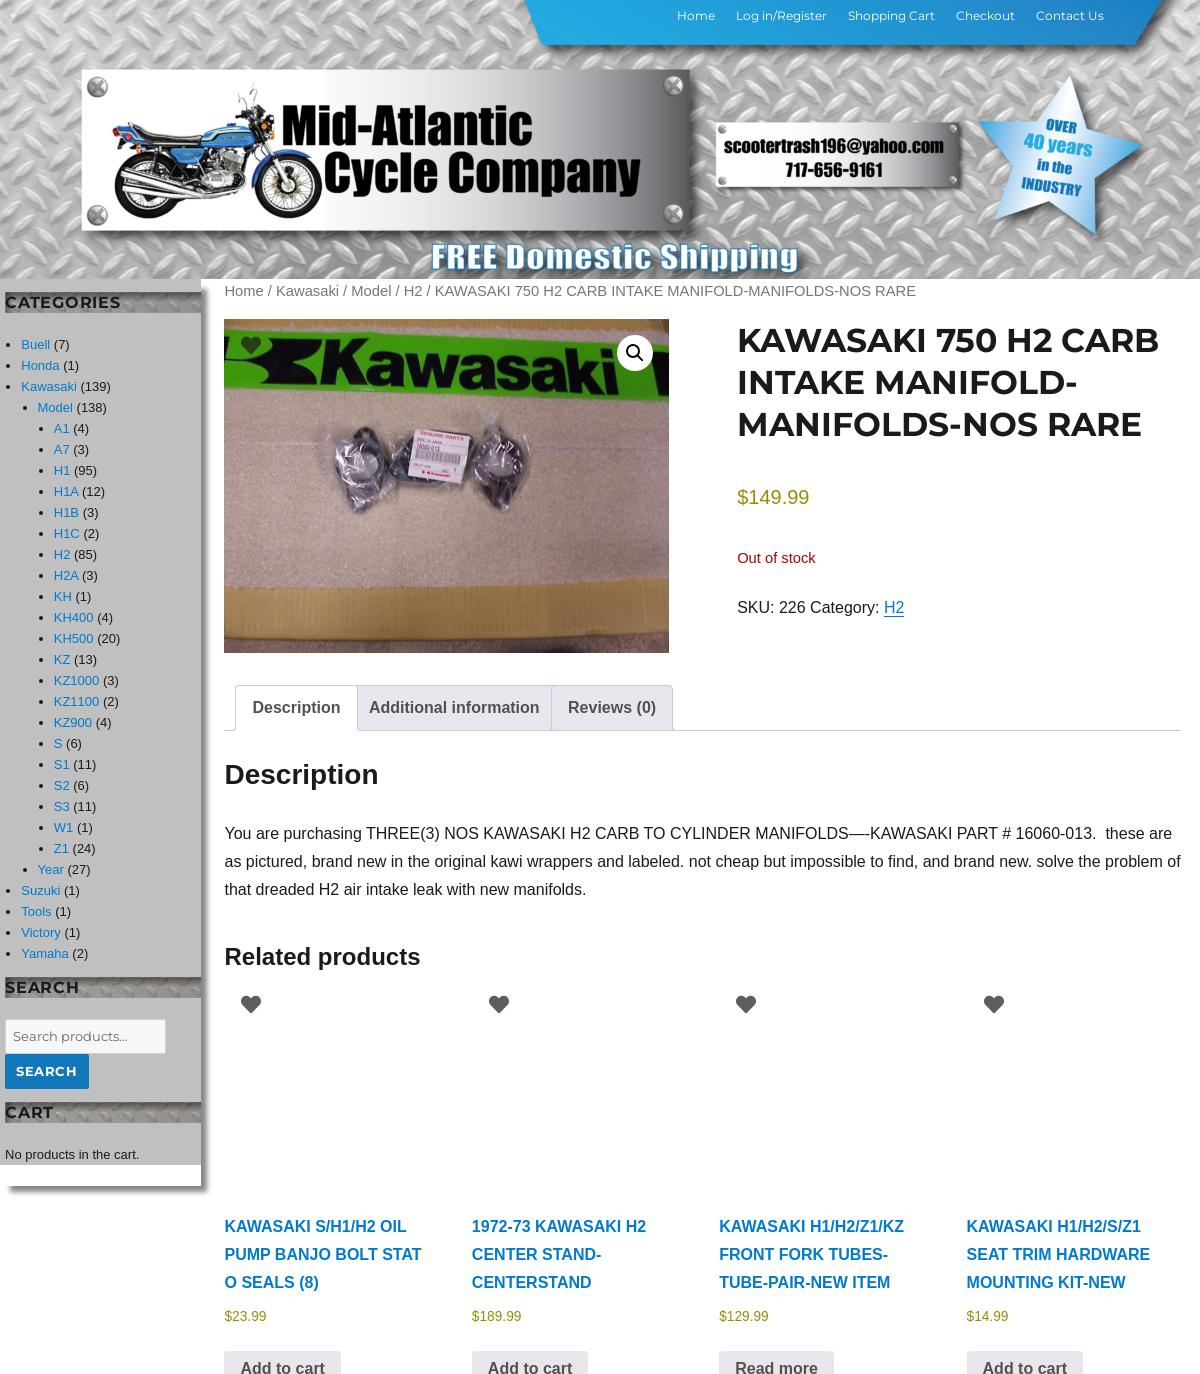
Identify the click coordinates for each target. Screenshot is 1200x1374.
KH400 (74, 617)
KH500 (74, 638)
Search (47, 1071)
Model (371, 291)
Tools (36, 911)
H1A (66, 491)
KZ (62, 659)
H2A (66, 575)
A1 (62, 428)
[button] (635, 353)
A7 (62, 449)
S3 (62, 806)
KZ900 (73, 722)
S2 (62, 785)
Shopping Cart (891, 15)
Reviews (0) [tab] (612, 707)
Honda (40, 365)
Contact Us (1070, 15)
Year (51, 869)
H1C (67, 533)
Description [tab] (296, 707)
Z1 (61, 848)
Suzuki (40, 890)
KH (63, 596)
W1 (64, 827)
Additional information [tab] (454, 707)
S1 (62, 764)
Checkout (985, 15)
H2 (413, 291)
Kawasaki (307, 291)
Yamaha (44, 953)
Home (696, 15)
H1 (62, 470)
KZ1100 (77, 701)
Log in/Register (781, 15)
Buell (35, 344)
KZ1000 (77, 680)
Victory (41, 932)
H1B (66, 512)
